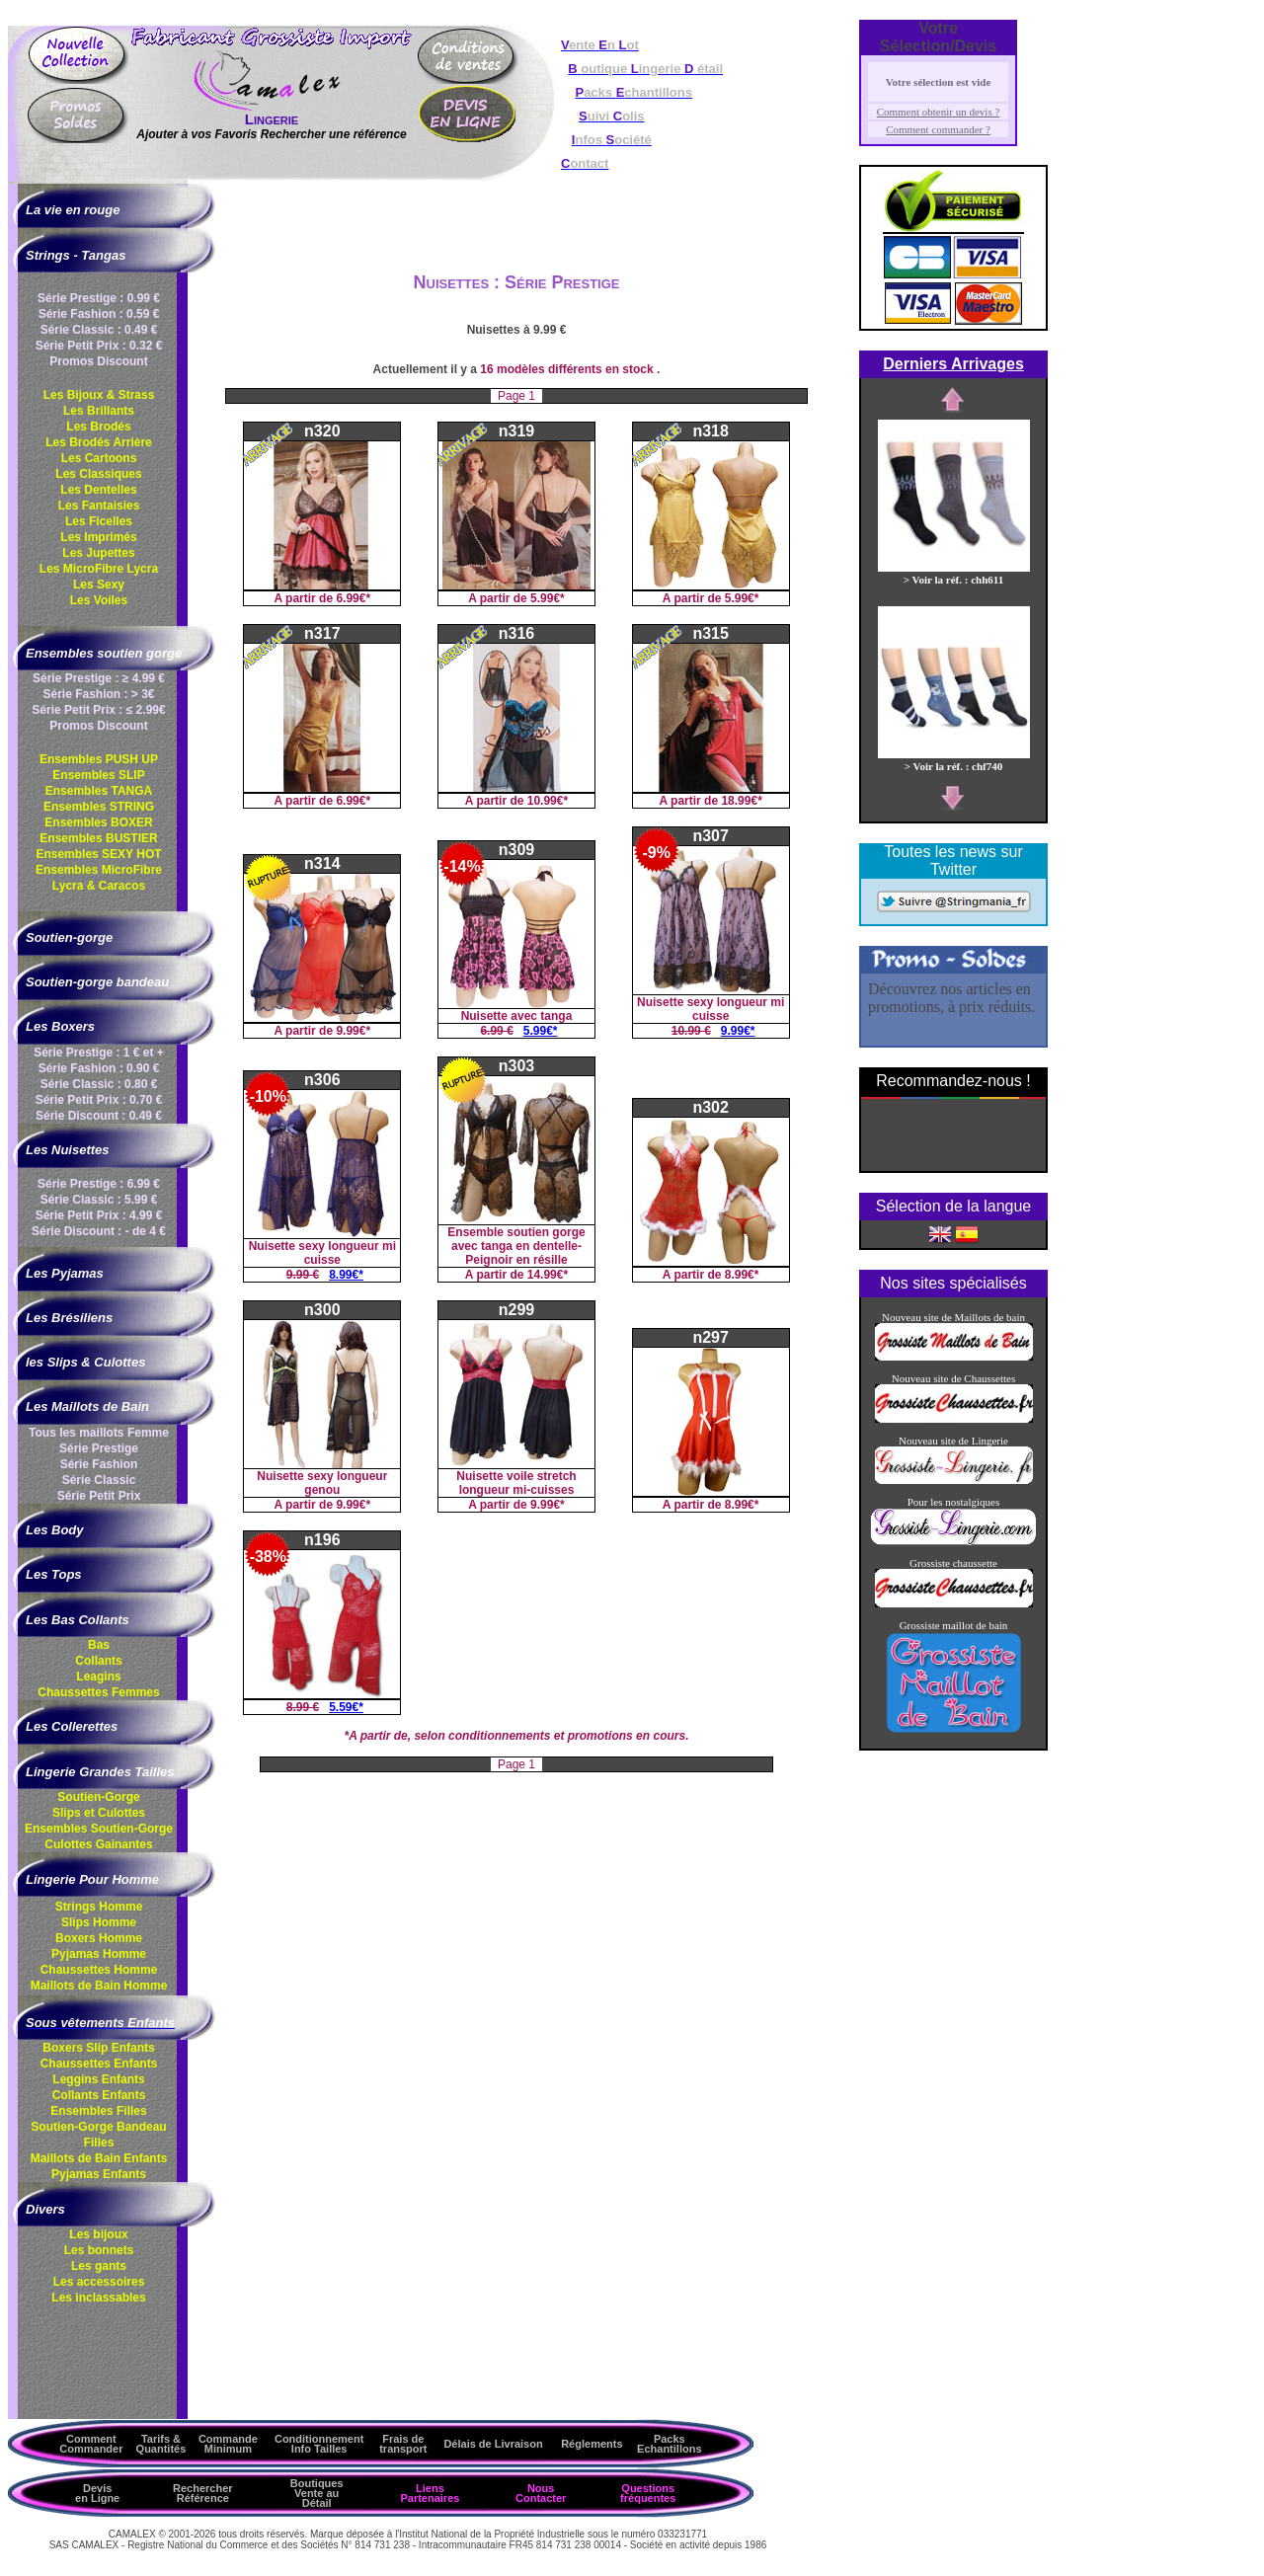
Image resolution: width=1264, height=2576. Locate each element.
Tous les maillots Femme (99, 1433)
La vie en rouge (72, 209)
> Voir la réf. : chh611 (954, 573)
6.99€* (353, 598)
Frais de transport (403, 2444)
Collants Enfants (99, 2095)
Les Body (55, 1529)
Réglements (591, 2444)
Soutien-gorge (69, 937)
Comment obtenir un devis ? (938, 111)
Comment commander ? (938, 129)
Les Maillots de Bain (87, 1406)
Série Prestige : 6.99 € (99, 1184)
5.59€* (346, 1707)
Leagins (98, 1676)
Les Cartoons (99, 458)
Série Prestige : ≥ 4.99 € (99, 678)
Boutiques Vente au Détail (317, 2493)
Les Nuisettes (68, 1149)
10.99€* (547, 801)
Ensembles (99, 1828)
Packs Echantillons (669, 2444)
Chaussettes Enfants (99, 2063)
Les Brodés (98, 426)
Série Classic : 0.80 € (99, 1084)
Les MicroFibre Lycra (99, 569)
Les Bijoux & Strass (99, 395)
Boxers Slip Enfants (98, 2048)
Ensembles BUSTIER (98, 838)
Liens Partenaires (429, 2493)
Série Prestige (98, 1448)
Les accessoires (99, 2282)
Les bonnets (99, 2250)
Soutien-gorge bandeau (97, 982)
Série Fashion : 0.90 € (99, 1068)
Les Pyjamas (65, 1273)
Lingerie (271, 119)
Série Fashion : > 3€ (98, 694)
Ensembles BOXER (98, 822)
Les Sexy (98, 584)
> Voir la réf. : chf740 (954, 760)
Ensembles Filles (98, 2111)
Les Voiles (98, 600)
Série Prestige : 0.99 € (99, 298)
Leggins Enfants (98, 2079)
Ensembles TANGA (98, 791)
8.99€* (346, 1275)
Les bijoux (98, 2234)
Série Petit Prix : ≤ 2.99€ (98, 710)
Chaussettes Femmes (98, 1692)
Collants (98, 1661)
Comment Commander (90, 2444)
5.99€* (547, 598)
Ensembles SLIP (98, 775)
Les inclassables (98, 2297)
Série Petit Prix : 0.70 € (99, 1100)
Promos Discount (98, 361)
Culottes (98, 1844)
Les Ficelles (98, 521)
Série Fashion (99, 1464)
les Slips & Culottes (85, 1362)
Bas (99, 1645)
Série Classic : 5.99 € (99, 1200)
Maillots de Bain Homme (99, 1985)
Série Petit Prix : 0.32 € (99, 345)
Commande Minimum (228, 2444)
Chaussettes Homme (99, 1970)
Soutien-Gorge (98, 1797)
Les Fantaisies (99, 505)
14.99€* (547, 1275)
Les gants (98, 2266)
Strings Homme (99, 1906)
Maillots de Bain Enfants (99, 2158)
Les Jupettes (98, 553)
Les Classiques (98, 474)
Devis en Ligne (97, 2493)
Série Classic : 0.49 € (99, 330)
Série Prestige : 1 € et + (99, 1052)
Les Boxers (60, 1026)
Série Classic (99, 1480)
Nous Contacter (540, 2493)
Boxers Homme (98, 1938)
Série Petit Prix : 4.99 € (99, 1215)
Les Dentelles (98, 490)
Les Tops (54, 1574)
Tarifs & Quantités (161, 2444)
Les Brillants (98, 411)
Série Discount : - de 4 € (99, 1231)
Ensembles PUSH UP (99, 759)
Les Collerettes (72, 1726)
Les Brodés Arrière (98, 442)
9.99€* (353, 1031)
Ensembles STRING (98, 807)
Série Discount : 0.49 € (99, 1116)
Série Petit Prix (99, 1496)
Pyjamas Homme (98, 1954)
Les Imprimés (98, 537)
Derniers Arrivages (953, 363)
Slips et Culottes (98, 1813)
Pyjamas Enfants (98, 2174)
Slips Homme (98, 1922)
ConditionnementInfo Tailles (319, 2444)
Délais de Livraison (492, 2444)
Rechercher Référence (203, 2493)
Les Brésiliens (69, 1317)
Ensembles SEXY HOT (98, 854)
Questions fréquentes (647, 2493)
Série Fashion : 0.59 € (99, 314)
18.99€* (741, 801)
